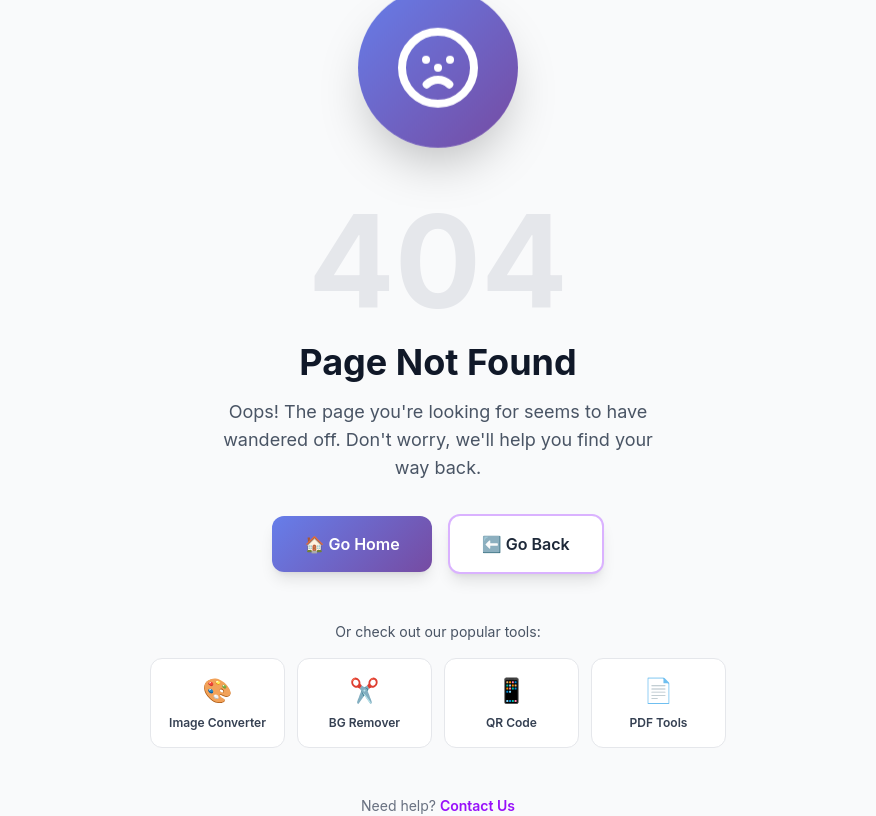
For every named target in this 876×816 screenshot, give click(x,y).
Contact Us (477, 805)
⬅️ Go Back (526, 544)
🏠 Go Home (351, 544)
